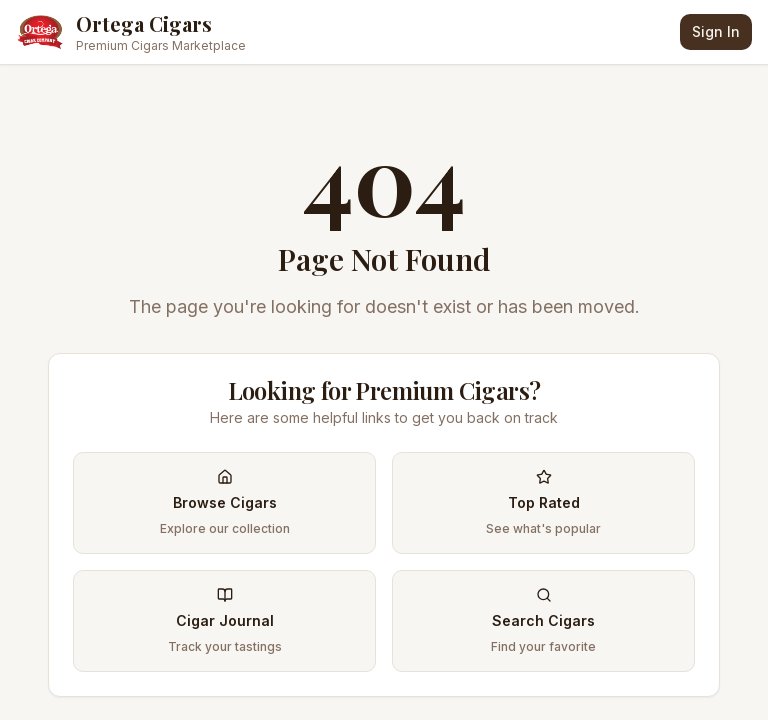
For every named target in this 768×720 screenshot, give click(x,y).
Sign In (716, 31)
